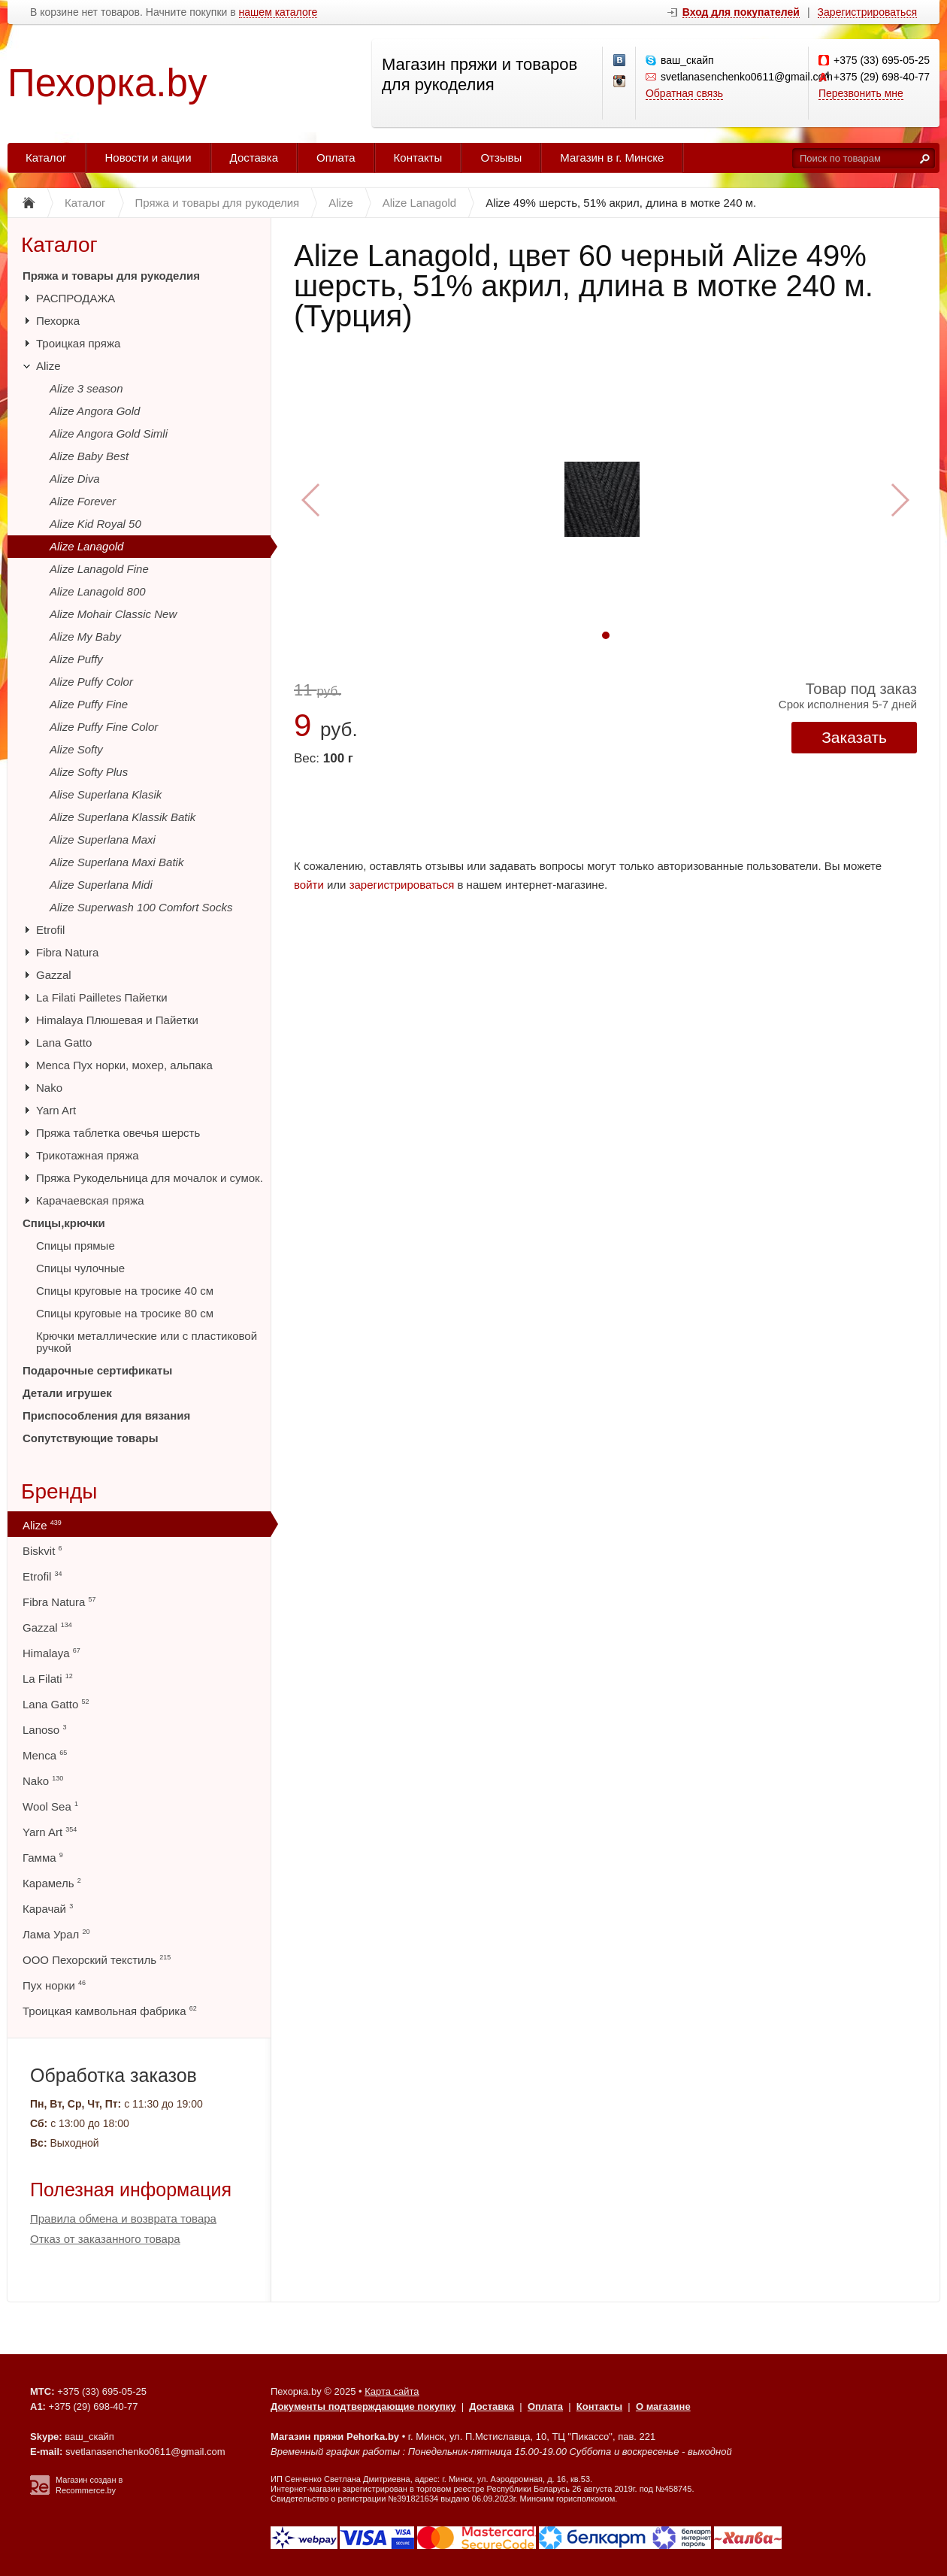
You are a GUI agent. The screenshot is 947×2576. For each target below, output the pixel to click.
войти (309, 884)
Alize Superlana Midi (101, 884)
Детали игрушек (67, 1392)
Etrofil (50, 929)
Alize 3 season (86, 388)
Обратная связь (684, 93)
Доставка (254, 157)
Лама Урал (56, 1934)
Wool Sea (50, 1806)
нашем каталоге (278, 12)
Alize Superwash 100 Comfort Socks (141, 907)
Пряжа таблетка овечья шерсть (118, 1132)
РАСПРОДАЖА (75, 298)
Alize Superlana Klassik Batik (122, 817)
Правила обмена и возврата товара (123, 2218)
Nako (49, 1087)
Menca (45, 1755)
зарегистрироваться (402, 884)
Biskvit (42, 1550)
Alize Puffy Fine (89, 704)
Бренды (59, 1491)
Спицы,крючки (64, 1223)
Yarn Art (56, 1110)
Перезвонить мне (860, 93)
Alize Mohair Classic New (113, 614)
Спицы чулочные (80, 1268)
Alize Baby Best (89, 456)
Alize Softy (76, 749)
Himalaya (51, 1653)
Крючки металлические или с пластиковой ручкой (146, 1341)
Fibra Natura (67, 952)
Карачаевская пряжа (90, 1200)
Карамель (52, 1883)
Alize (48, 365)
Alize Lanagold (86, 546)
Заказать (854, 737)
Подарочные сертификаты (97, 1370)
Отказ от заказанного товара (105, 2238)
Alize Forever (83, 501)
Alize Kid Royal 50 (95, 523)
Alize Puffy (76, 659)
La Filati (48, 1678)
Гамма (43, 1857)
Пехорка (58, 320)
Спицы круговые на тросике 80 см (124, 1313)
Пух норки (54, 1985)
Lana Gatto (64, 1042)
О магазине (663, 2406)
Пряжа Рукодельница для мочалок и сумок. (149, 1177)
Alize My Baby (85, 636)
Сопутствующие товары (90, 1438)
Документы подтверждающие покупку (363, 2406)
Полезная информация (130, 2189)
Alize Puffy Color (91, 681)
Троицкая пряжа (78, 343)
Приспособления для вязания (106, 1415)
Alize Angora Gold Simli (109, 433)
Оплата (336, 157)
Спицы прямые (75, 1245)
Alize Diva (75, 478)
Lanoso (44, 1729)
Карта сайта (392, 2391)
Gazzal (53, 974)
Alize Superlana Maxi (103, 839)
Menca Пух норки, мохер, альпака (124, 1065)
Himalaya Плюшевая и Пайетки (117, 1020)
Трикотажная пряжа (87, 1155)
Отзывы (501, 157)
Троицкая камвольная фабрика (110, 2011)
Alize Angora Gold (95, 411)
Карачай (48, 1908)
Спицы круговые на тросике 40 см (124, 1290)
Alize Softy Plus (89, 771)
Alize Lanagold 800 (98, 591)
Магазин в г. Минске (612, 157)
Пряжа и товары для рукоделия (111, 275)
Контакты (418, 157)
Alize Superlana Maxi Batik (116, 862)
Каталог (46, 157)
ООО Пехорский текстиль (97, 1959)
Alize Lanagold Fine (99, 568)
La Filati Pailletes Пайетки (102, 997)
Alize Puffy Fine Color (104, 726)
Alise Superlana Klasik (106, 794)
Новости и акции (148, 157)
